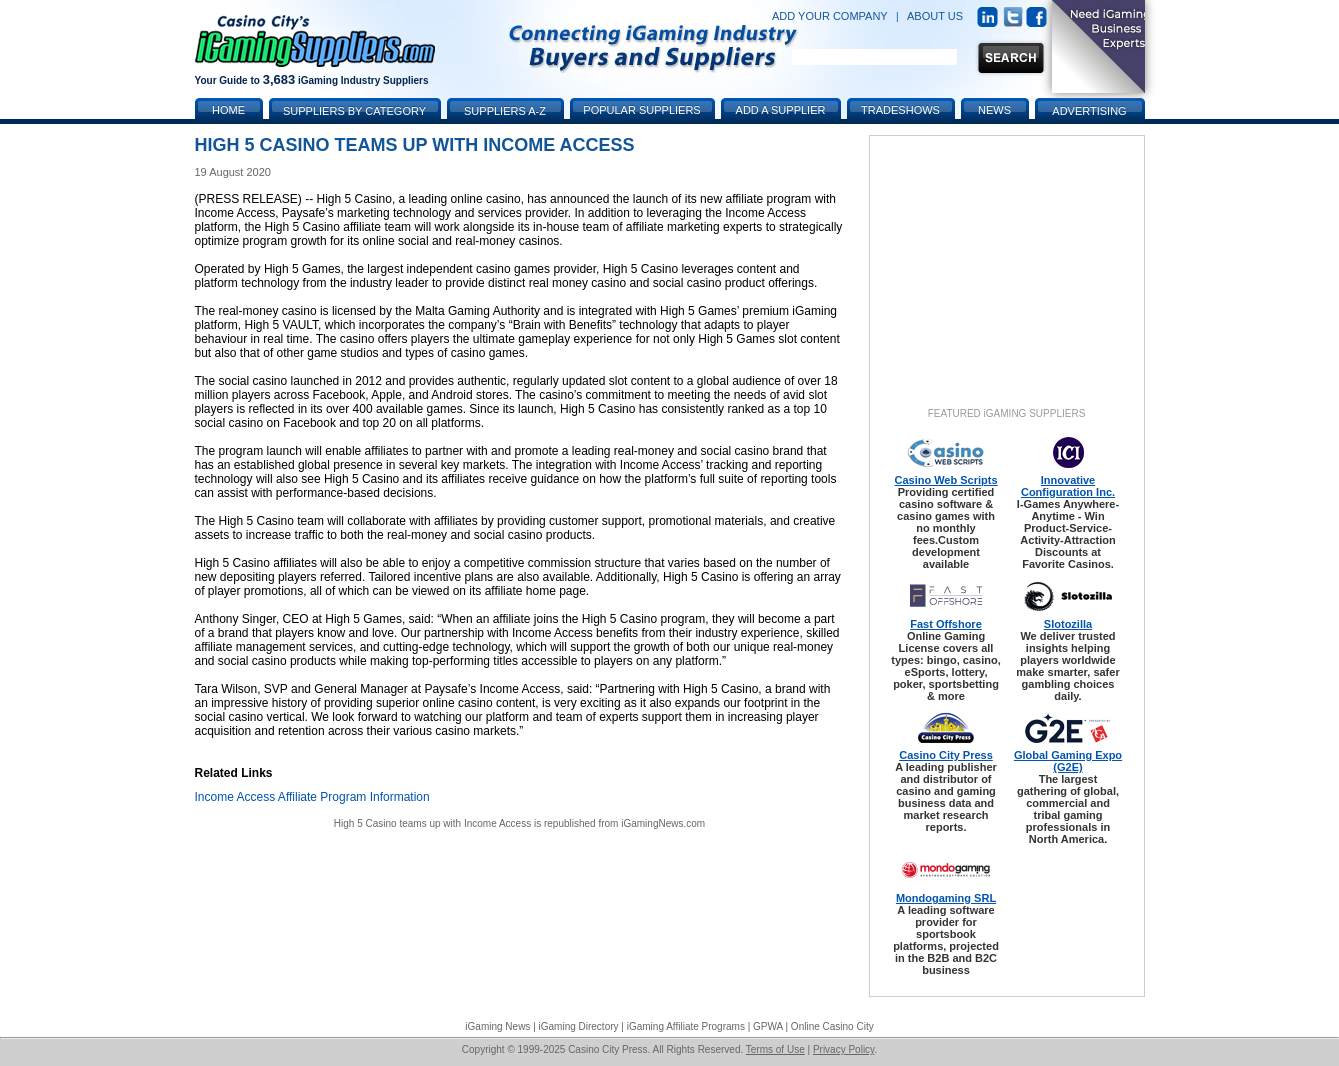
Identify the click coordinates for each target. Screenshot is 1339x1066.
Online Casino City (832, 1026)
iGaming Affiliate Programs (686, 1026)
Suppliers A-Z (505, 111)
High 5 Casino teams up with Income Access (432, 823)
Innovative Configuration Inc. (1068, 486)
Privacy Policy (844, 1049)
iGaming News (497, 1026)
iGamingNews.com (663, 823)
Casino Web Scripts (945, 480)
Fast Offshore (946, 624)
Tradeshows (900, 110)
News (994, 110)
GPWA (768, 1026)
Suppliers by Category (354, 111)
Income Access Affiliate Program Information (312, 797)
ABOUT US (935, 16)
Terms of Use (775, 1049)
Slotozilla (1068, 624)
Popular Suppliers (641, 110)
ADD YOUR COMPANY (830, 16)
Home (228, 110)
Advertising (1089, 111)
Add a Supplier (781, 110)
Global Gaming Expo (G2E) (1068, 761)
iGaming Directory (579, 1026)
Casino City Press (946, 755)
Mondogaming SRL (946, 898)
